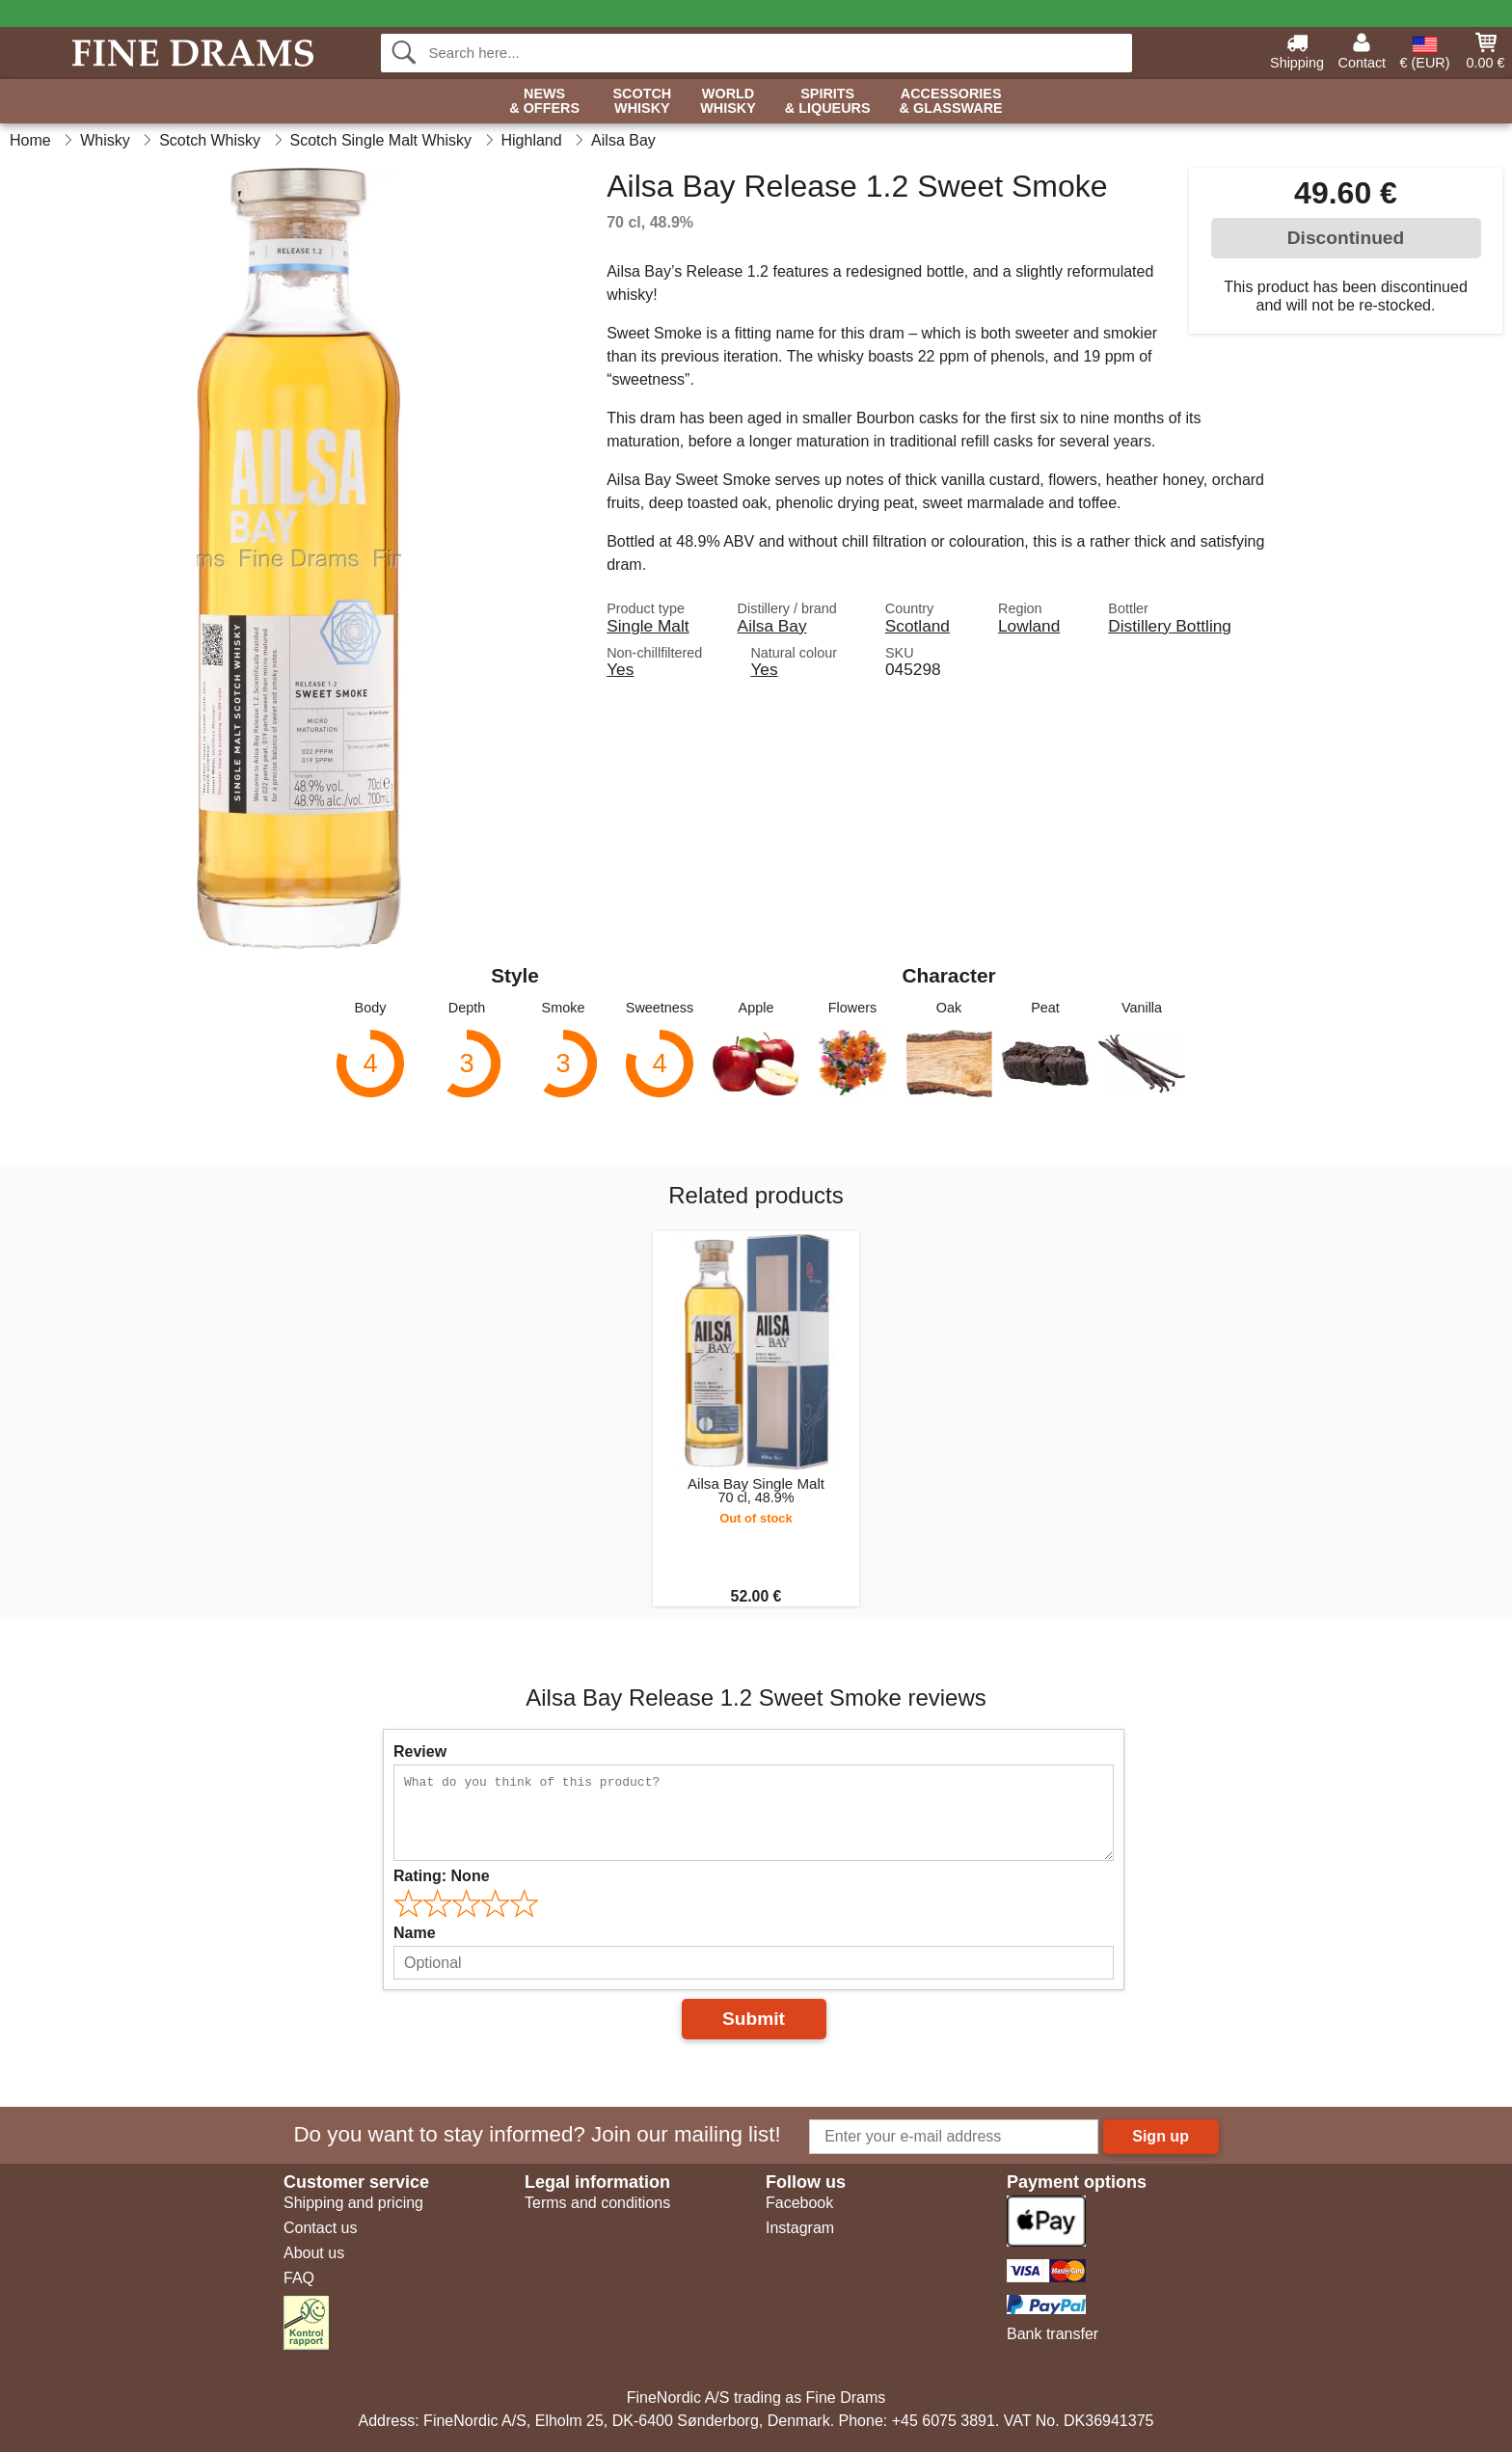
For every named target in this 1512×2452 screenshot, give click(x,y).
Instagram (800, 2228)
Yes (620, 669)
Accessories (951, 102)
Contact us (320, 2228)
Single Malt (647, 625)
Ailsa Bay (772, 625)
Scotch (641, 102)
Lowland (1029, 625)
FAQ (299, 2278)
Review (419, 1751)
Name (414, 1933)
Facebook (799, 2203)
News (544, 102)
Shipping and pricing (353, 2203)
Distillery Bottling (1169, 625)
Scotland (917, 625)
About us (314, 2253)
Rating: (441, 1876)
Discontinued (1346, 238)
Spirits (828, 102)
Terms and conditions (597, 2203)
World (728, 102)
